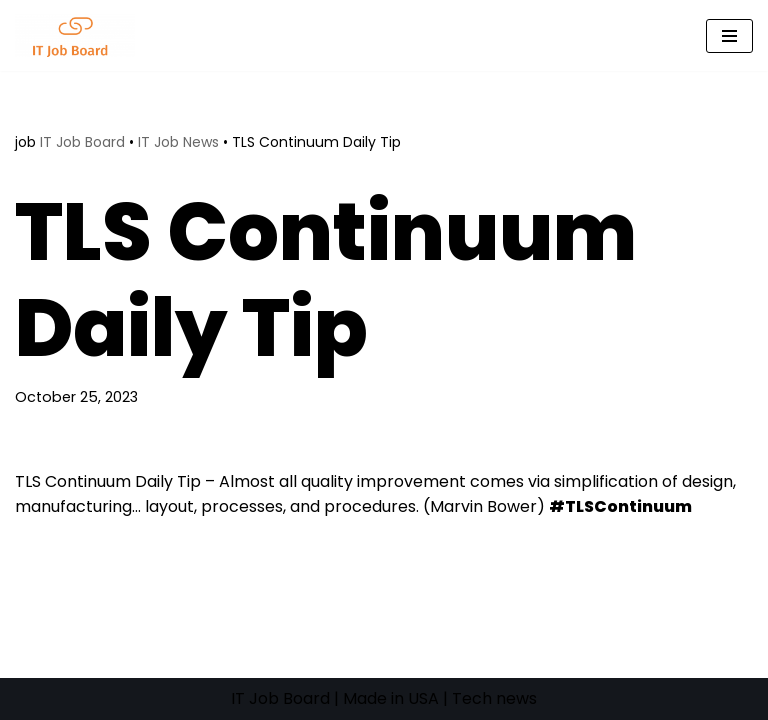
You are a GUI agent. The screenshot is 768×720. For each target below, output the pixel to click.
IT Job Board (82, 142)
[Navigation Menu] (729, 36)
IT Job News (178, 142)
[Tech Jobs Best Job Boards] (80, 35)
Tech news (494, 698)
